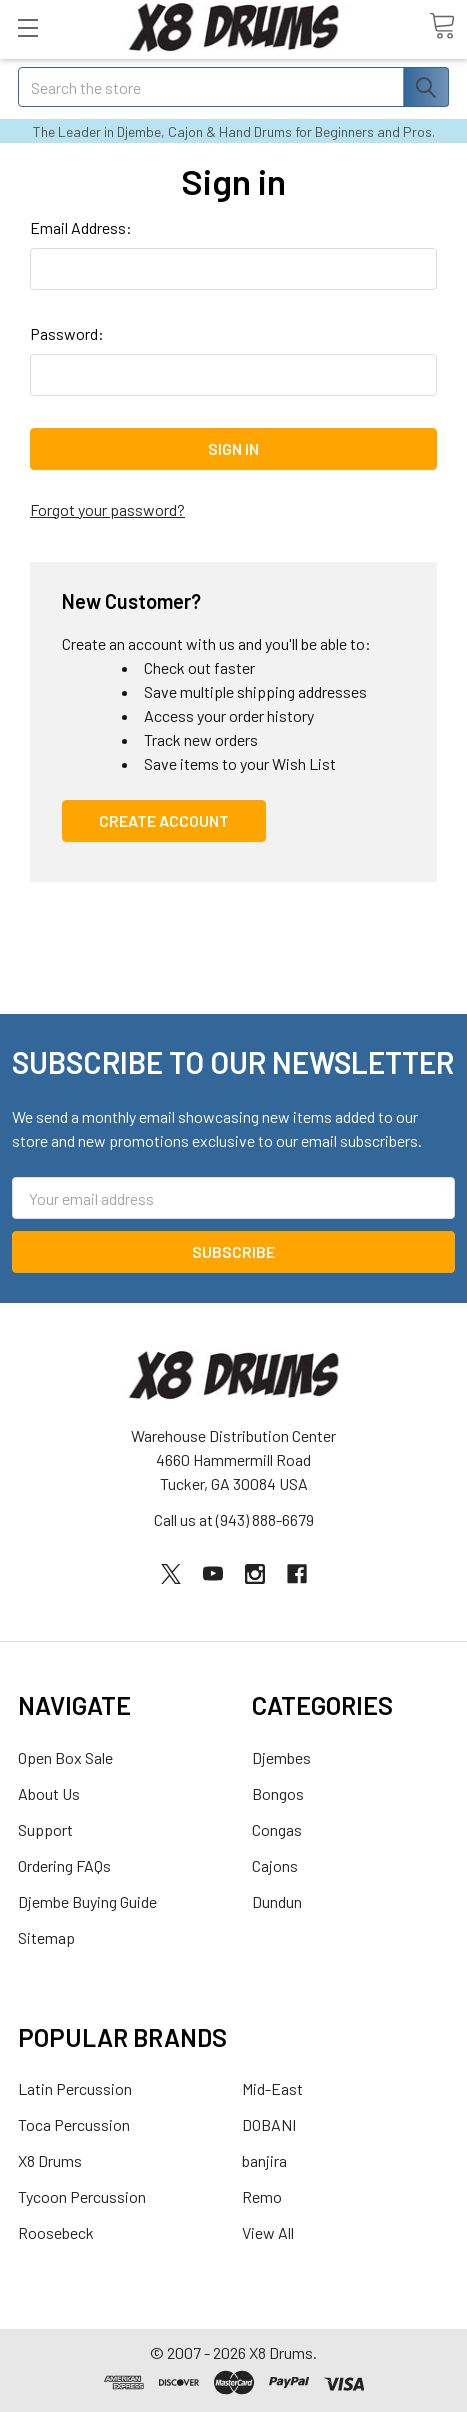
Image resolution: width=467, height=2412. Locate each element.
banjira (264, 2160)
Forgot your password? (107, 509)
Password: (67, 333)
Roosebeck (56, 2232)
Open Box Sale (65, 1757)
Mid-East (272, 2088)
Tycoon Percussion (82, 2196)
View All (268, 2232)
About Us (49, 1793)
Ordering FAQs (64, 1865)
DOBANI (269, 2124)
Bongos (278, 1793)
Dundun (277, 1901)
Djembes (281, 1757)
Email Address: (81, 227)
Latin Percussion (75, 2088)
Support (45, 1829)
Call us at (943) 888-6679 (234, 1519)
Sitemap (46, 1937)
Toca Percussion (74, 2124)
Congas (277, 1829)
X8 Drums (50, 2160)
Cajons (275, 1865)
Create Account (164, 820)
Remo (262, 2196)
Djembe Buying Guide (87, 1901)
